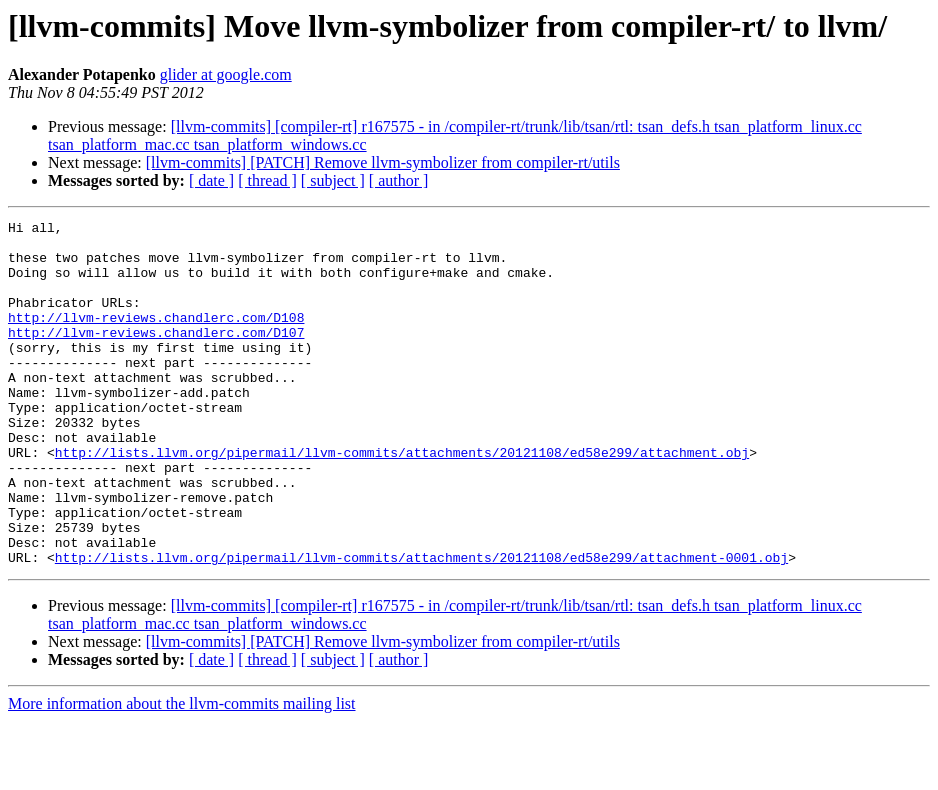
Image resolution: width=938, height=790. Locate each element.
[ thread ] (267, 180)
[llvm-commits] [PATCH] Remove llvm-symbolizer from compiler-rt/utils (383, 162)
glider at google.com (226, 74)
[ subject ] (333, 180)
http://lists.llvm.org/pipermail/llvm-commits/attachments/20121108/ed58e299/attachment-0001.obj (421, 626)
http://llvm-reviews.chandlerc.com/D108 (156, 338)
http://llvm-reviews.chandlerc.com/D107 (156, 356)
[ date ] (211, 180)
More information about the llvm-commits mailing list (182, 772)
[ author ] (399, 180)
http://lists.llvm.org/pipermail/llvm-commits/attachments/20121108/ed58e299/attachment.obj (402, 500)
